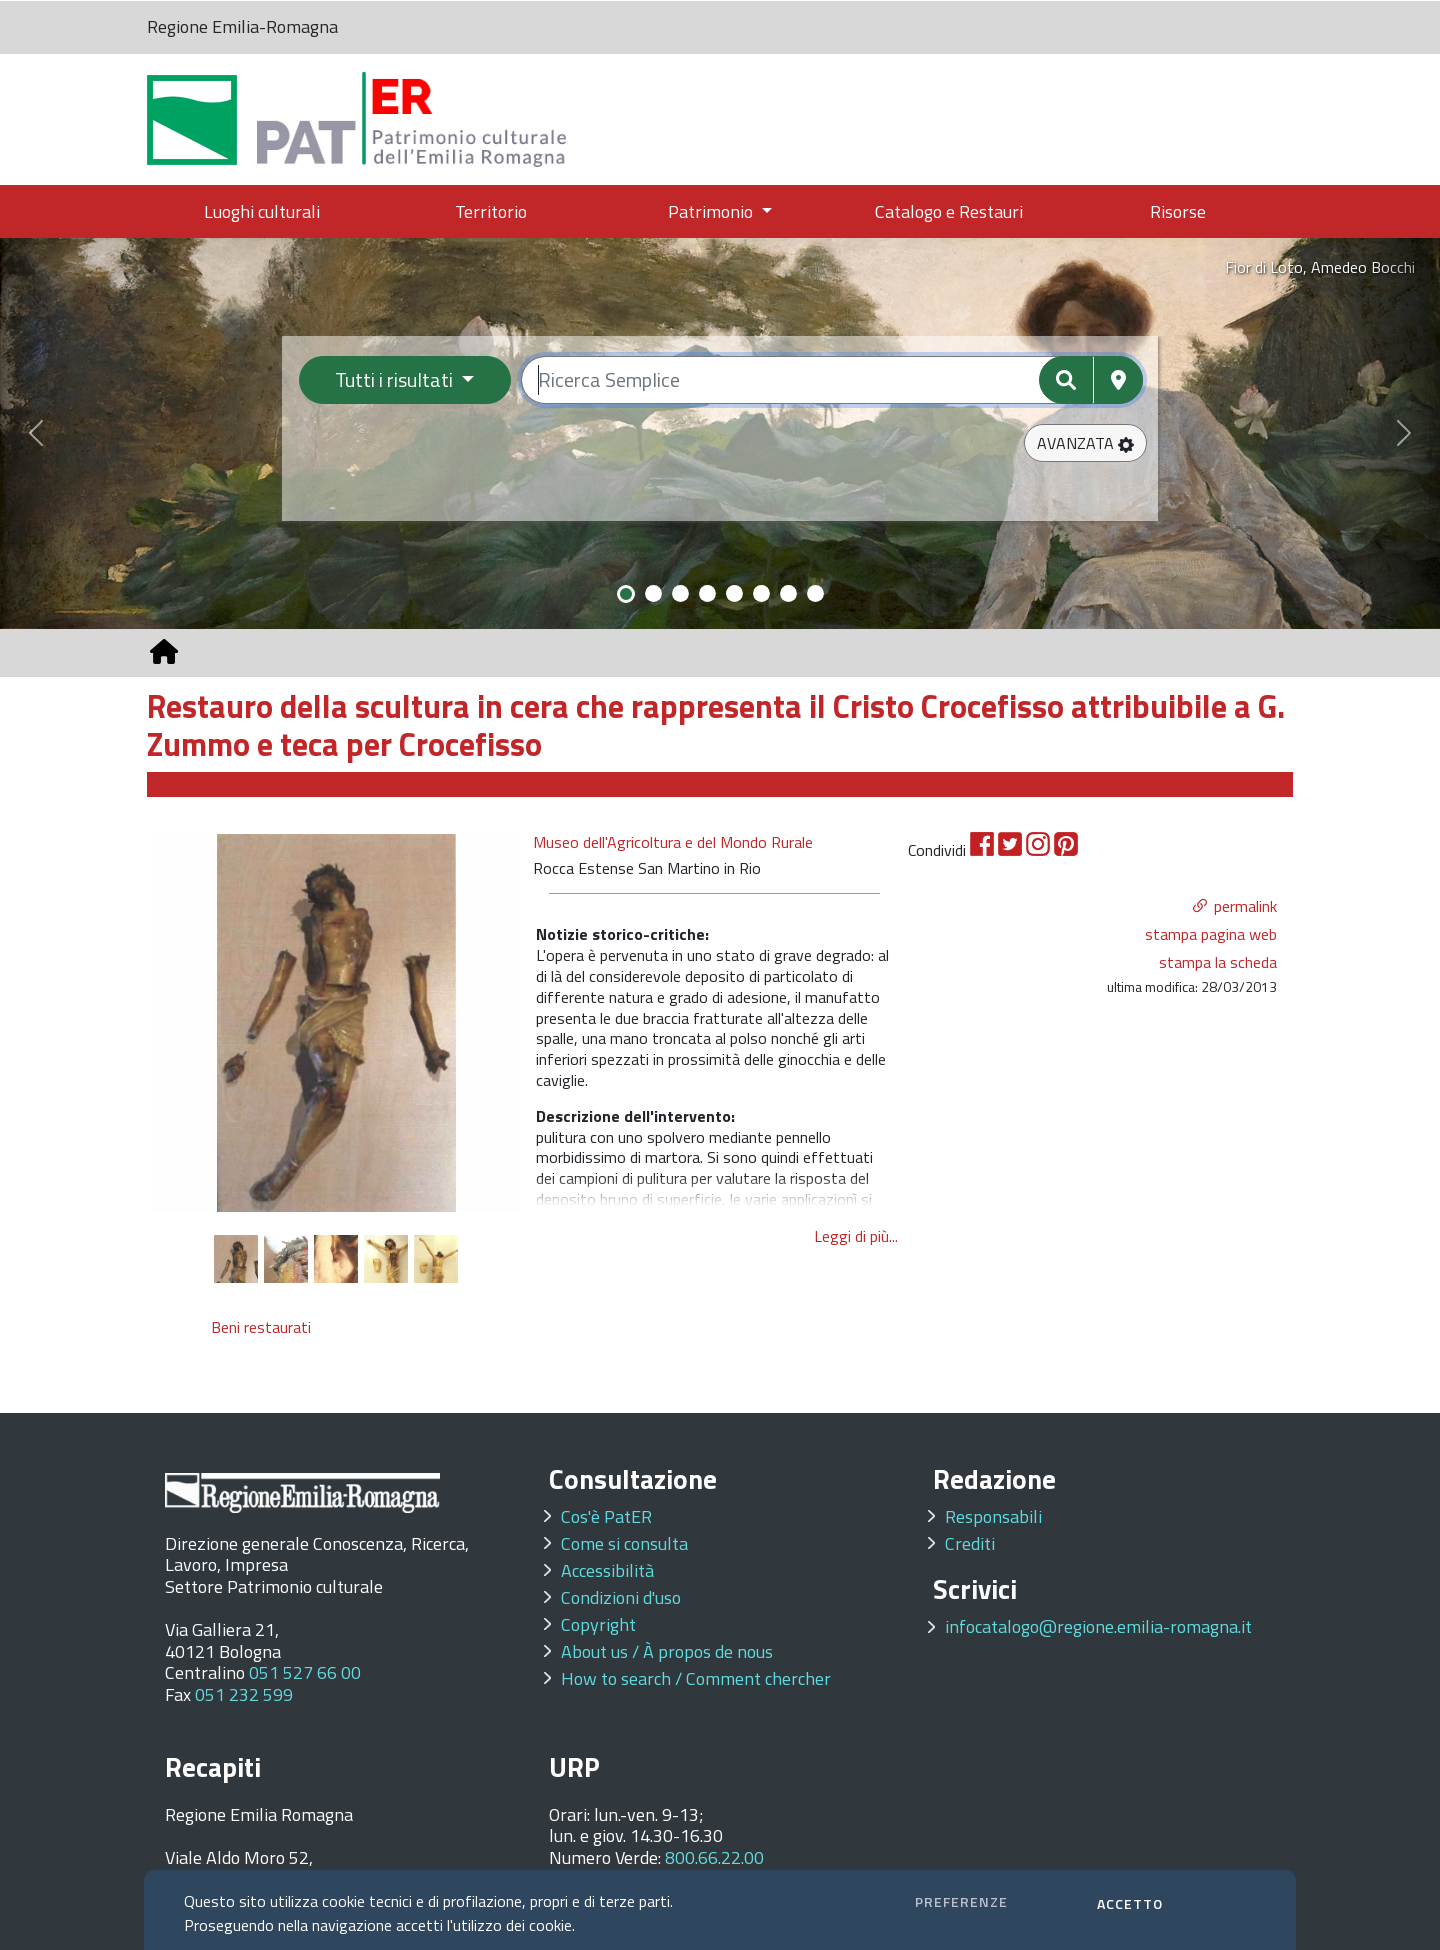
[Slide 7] (788, 593)
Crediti (970, 1543)
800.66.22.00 (714, 1857)
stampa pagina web (1211, 934)
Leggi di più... (856, 1236)
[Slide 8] (815, 593)
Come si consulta (624, 1543)
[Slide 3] (680, 593)
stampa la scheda (1218, 962)
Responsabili (993, 1516)
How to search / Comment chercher (696, 1678)
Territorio (491, 211)
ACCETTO (1130, 1903)
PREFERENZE (961, 1901)
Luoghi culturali (262, 211)
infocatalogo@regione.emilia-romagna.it (1098, 1626)
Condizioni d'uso (621, 1597)
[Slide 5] (734, 593)
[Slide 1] (626, 594)
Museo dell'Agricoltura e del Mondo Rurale (673, 842)
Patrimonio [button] (712, 211)
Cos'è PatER (606, 1516)
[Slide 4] (707, 593)
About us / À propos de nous (667, 1651)
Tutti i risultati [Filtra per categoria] (396, 379)
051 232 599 (244, 1694)
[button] (1085, 443)
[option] (336, 1022)
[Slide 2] (653, 593)
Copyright (598, 1624)
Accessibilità (607, 1570)
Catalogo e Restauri (949, 211)
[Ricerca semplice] (832, 380)
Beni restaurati (261, 1327)
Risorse (1178, 211)
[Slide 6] (761, 593)
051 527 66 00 (305, 1672)
